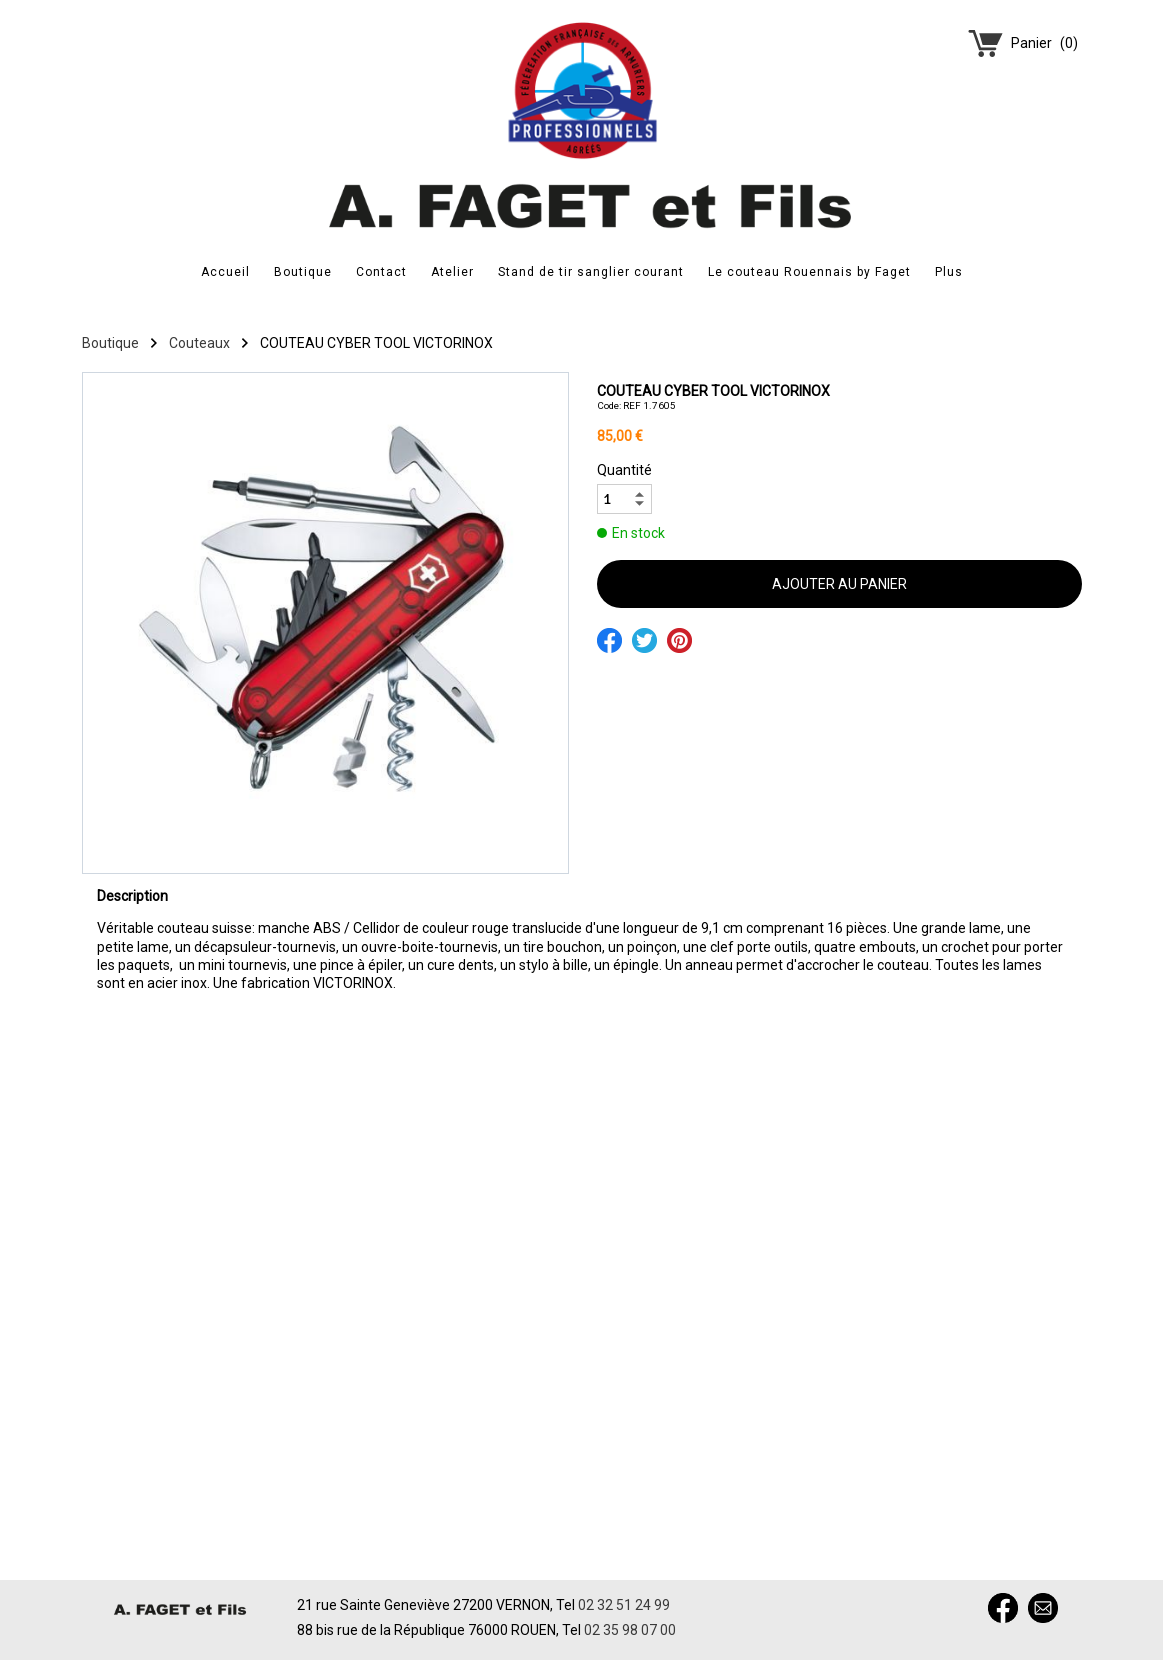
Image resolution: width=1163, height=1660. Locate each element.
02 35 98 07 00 (630, 1630)
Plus (949, 272)
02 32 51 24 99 (624, 1605)
